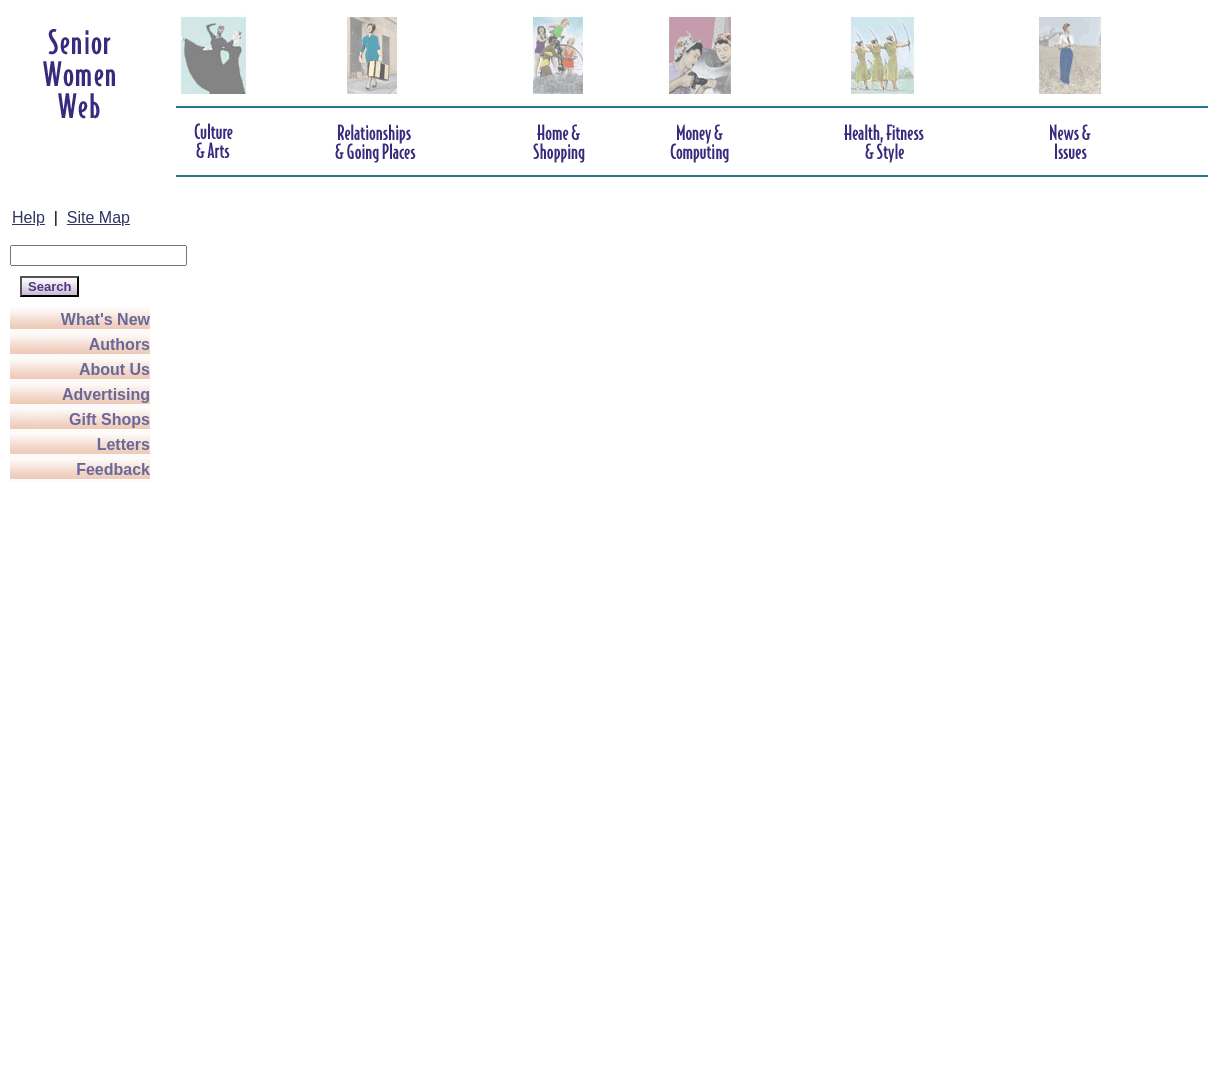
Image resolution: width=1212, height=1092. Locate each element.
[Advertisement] (90, 782)
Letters (123, 444)
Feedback (113, 469)
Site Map (98, 217)
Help (28, 217)
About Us (114, 369)
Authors (119, 344)
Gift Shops (109, 419)
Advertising (106, 394)
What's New (105, 319)
